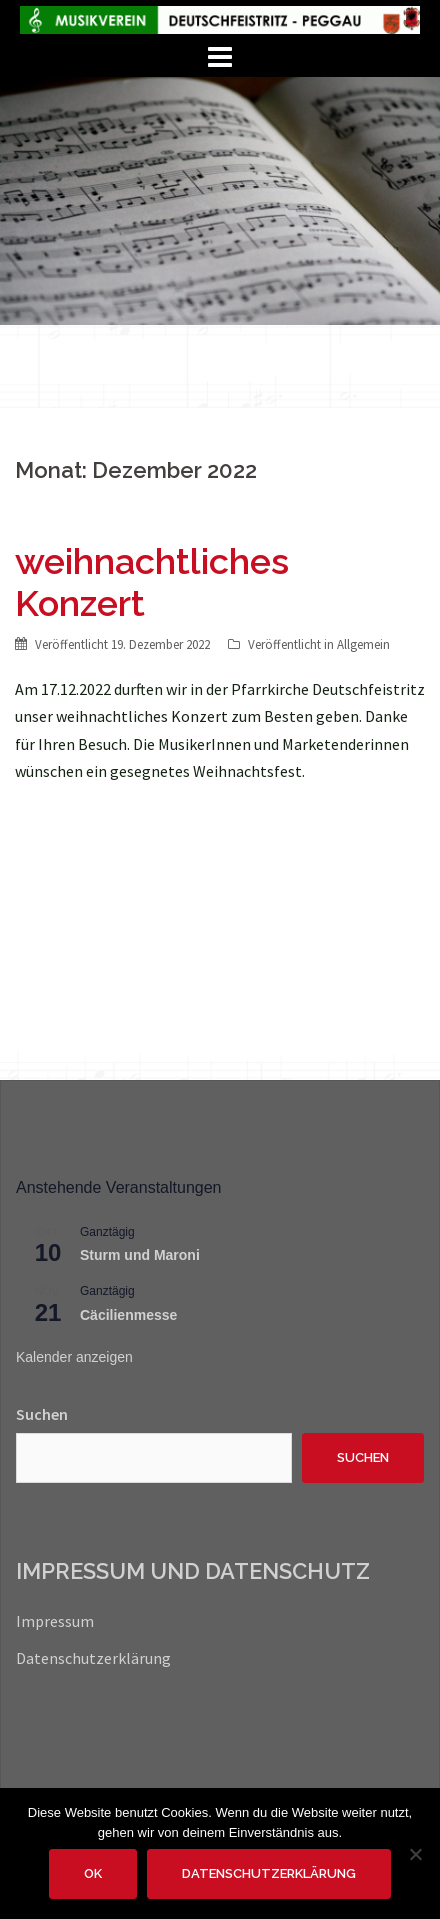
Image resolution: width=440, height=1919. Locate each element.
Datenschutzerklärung (93, 1658)
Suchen (42, 1414)
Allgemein (363, 644)
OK (93, 1873)
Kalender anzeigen (74, 1357)
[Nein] (415, 1854)
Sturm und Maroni (140, 1255)
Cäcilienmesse (128, 1315)
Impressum (55, 1621)
